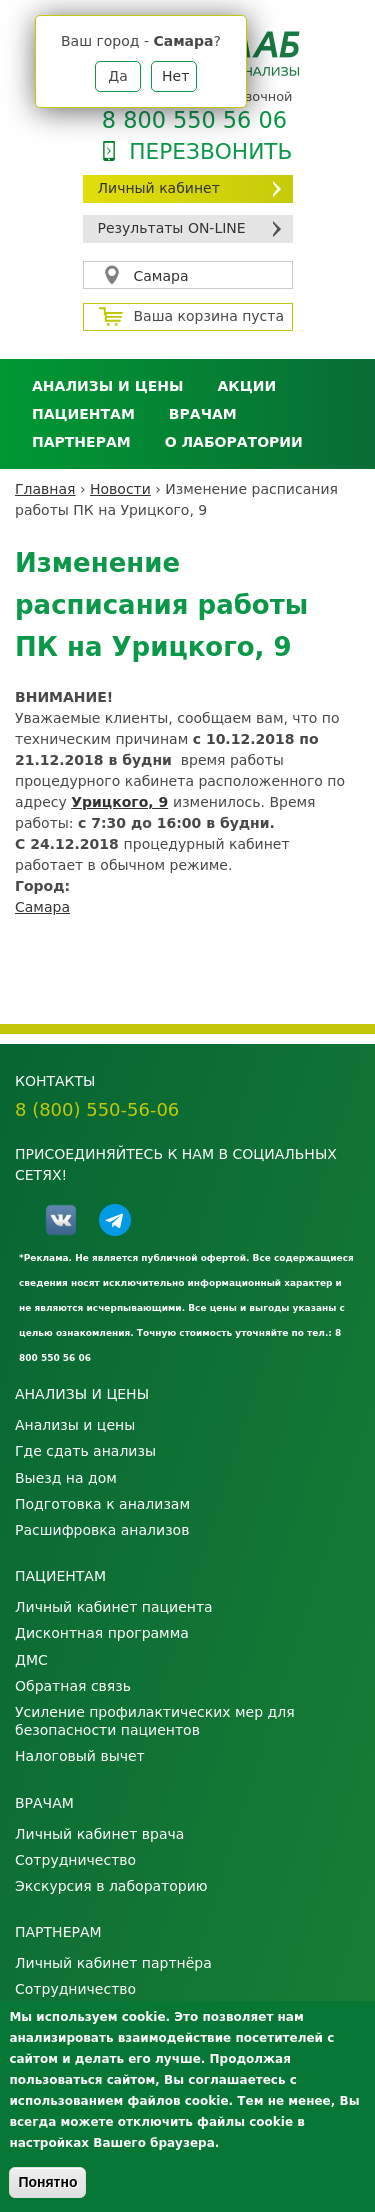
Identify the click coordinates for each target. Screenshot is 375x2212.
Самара (161, 276)
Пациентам (83, 414)
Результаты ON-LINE (172, 228)
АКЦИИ (246, 386)
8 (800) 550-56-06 (97, 1109)
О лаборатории (234, 442)
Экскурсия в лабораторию (111, 1886)
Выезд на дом (66, 1478)
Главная (45, 489)
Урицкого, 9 (119, 802)
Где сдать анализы (85, 1451)
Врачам (203, 414)
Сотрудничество (75, 1860)
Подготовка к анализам (102, 1504)
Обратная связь (73, 1686)
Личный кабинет (159, 188)
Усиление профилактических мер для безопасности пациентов (155, 1721)
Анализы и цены (107, 386)
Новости (120, 489)
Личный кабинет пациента (114, 1607)
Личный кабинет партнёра (113, 1963)
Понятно (47, 2182)
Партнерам (81, 442)
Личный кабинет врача (99, 1834)
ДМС (31, 1660)
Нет (175, 76)
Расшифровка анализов (102, 1530)
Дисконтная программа (102, 1633)
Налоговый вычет (80, 1756)
